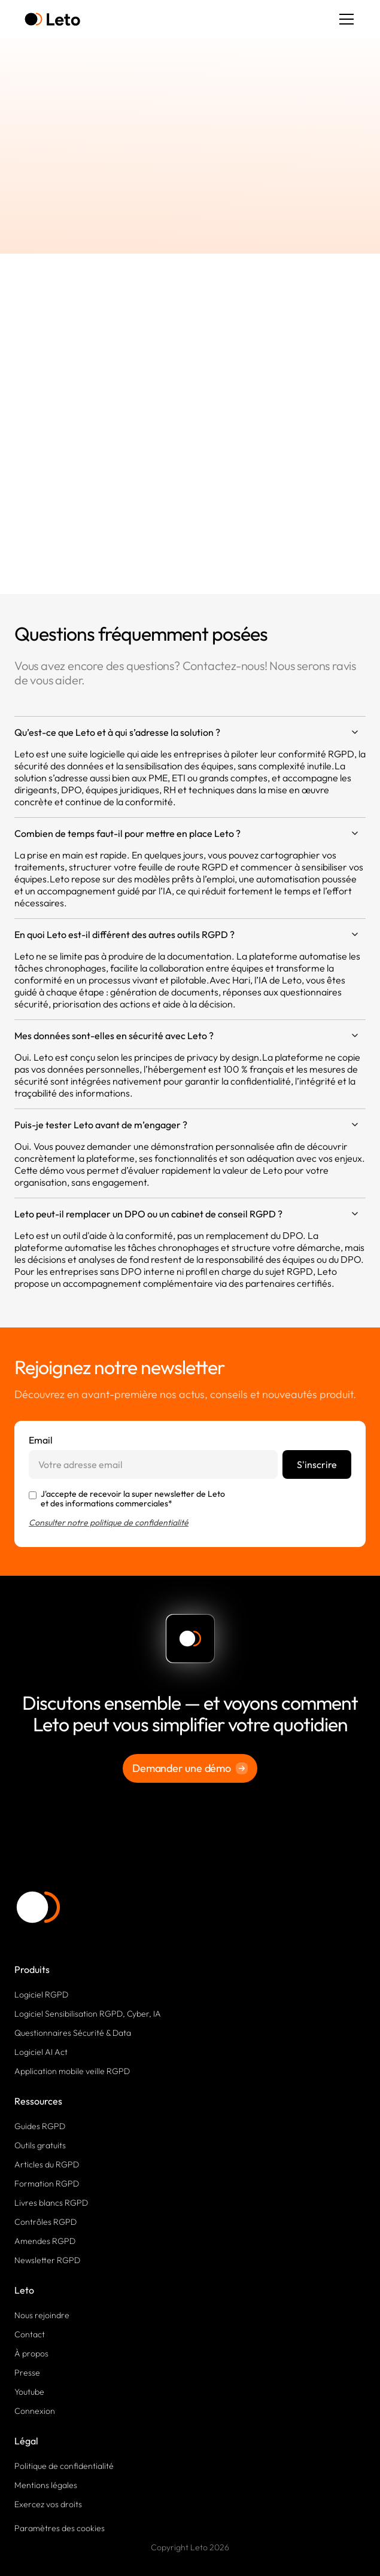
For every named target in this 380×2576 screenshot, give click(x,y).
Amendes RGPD (44, 2241)
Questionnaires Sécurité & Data (72, 2032)
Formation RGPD (46, 2183)
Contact (29, 2334)
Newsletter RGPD (47, 2260)
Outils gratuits (40, 2145)
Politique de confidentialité (64, 2466)
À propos (31, 2353)
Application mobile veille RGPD (72, 2071)
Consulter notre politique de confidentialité (109, 1522)
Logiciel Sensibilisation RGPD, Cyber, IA (87, 2013)
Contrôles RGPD (45, 2221)
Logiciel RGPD (41, 1994)
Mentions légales (45, 2485)
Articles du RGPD (46, 2164)
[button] (344, 19)
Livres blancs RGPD (51, 2202)
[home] (52, 19)
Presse (27, 2372)
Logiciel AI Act (41, 2052)
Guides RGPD (39, 2126)
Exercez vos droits (48, 2504)
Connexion (34, 2411)
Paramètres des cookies (59, 2528)
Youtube (29, 2391)
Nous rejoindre (41, 2315)
